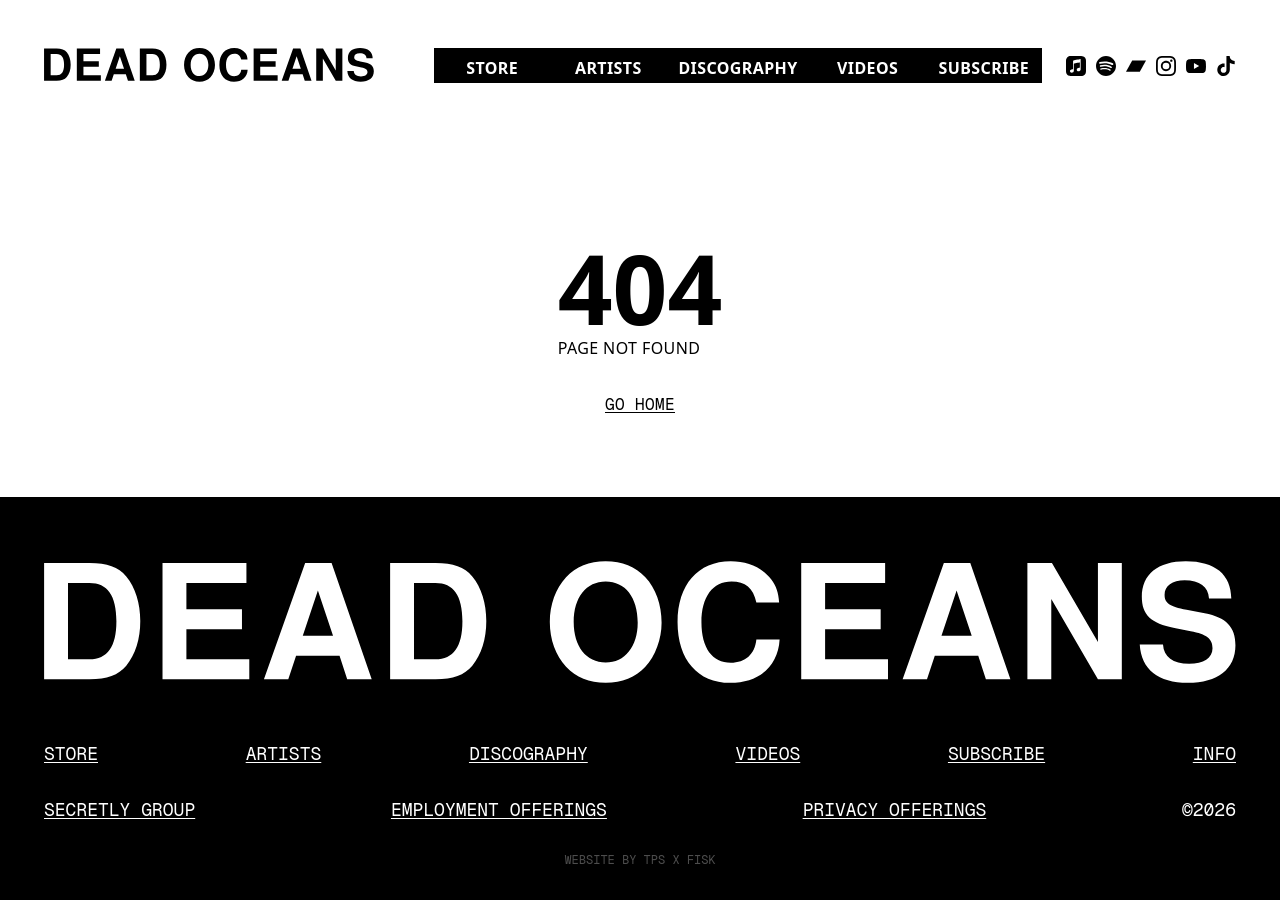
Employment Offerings (499, 809)
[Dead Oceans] (209, 65)
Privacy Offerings (895, 809)
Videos (881, 67)
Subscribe (984, 68)
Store (508, 67)
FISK (701, 860)
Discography (737, 68)
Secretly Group (119, 809)
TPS (655, 860)
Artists (608, 68)
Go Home (640, 404)
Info (1214, 753)
